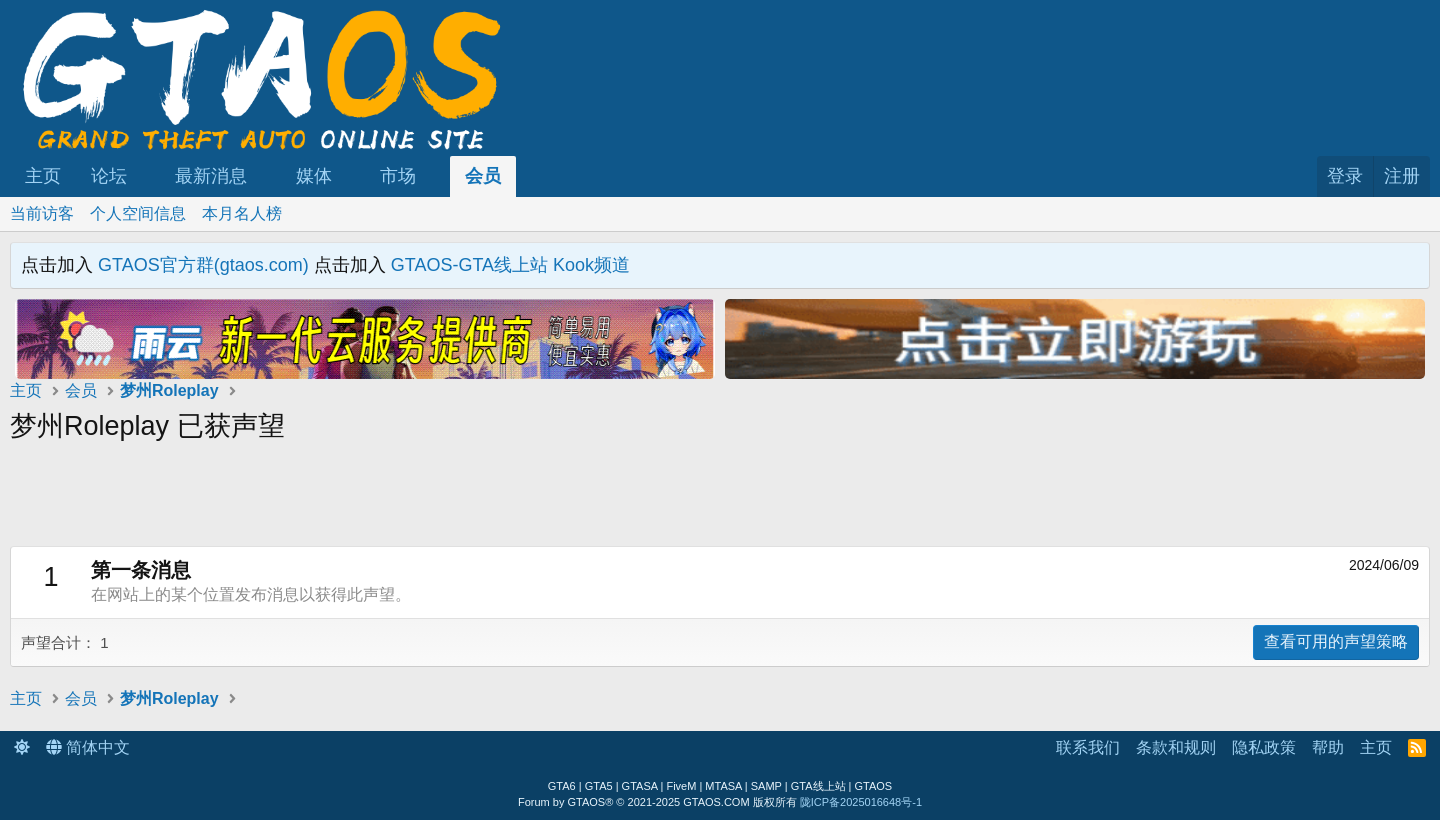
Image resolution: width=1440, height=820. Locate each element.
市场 (398, 176)
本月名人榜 (242, 213)
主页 (43, 176)
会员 (483, 176)
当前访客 (42, 213)
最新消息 (211, 176)
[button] (145, 176)
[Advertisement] (365, 501)
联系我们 (1088, 747)
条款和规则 (1176, 747)
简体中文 (88, 747)
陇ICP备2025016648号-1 (861, 802)
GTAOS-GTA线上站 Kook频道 (510, 265)
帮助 (1328, 747)
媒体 (314, 176)
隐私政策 (1264, 747)
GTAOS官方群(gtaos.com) (203, 265)
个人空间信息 (138, 213)
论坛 (109, 176)
